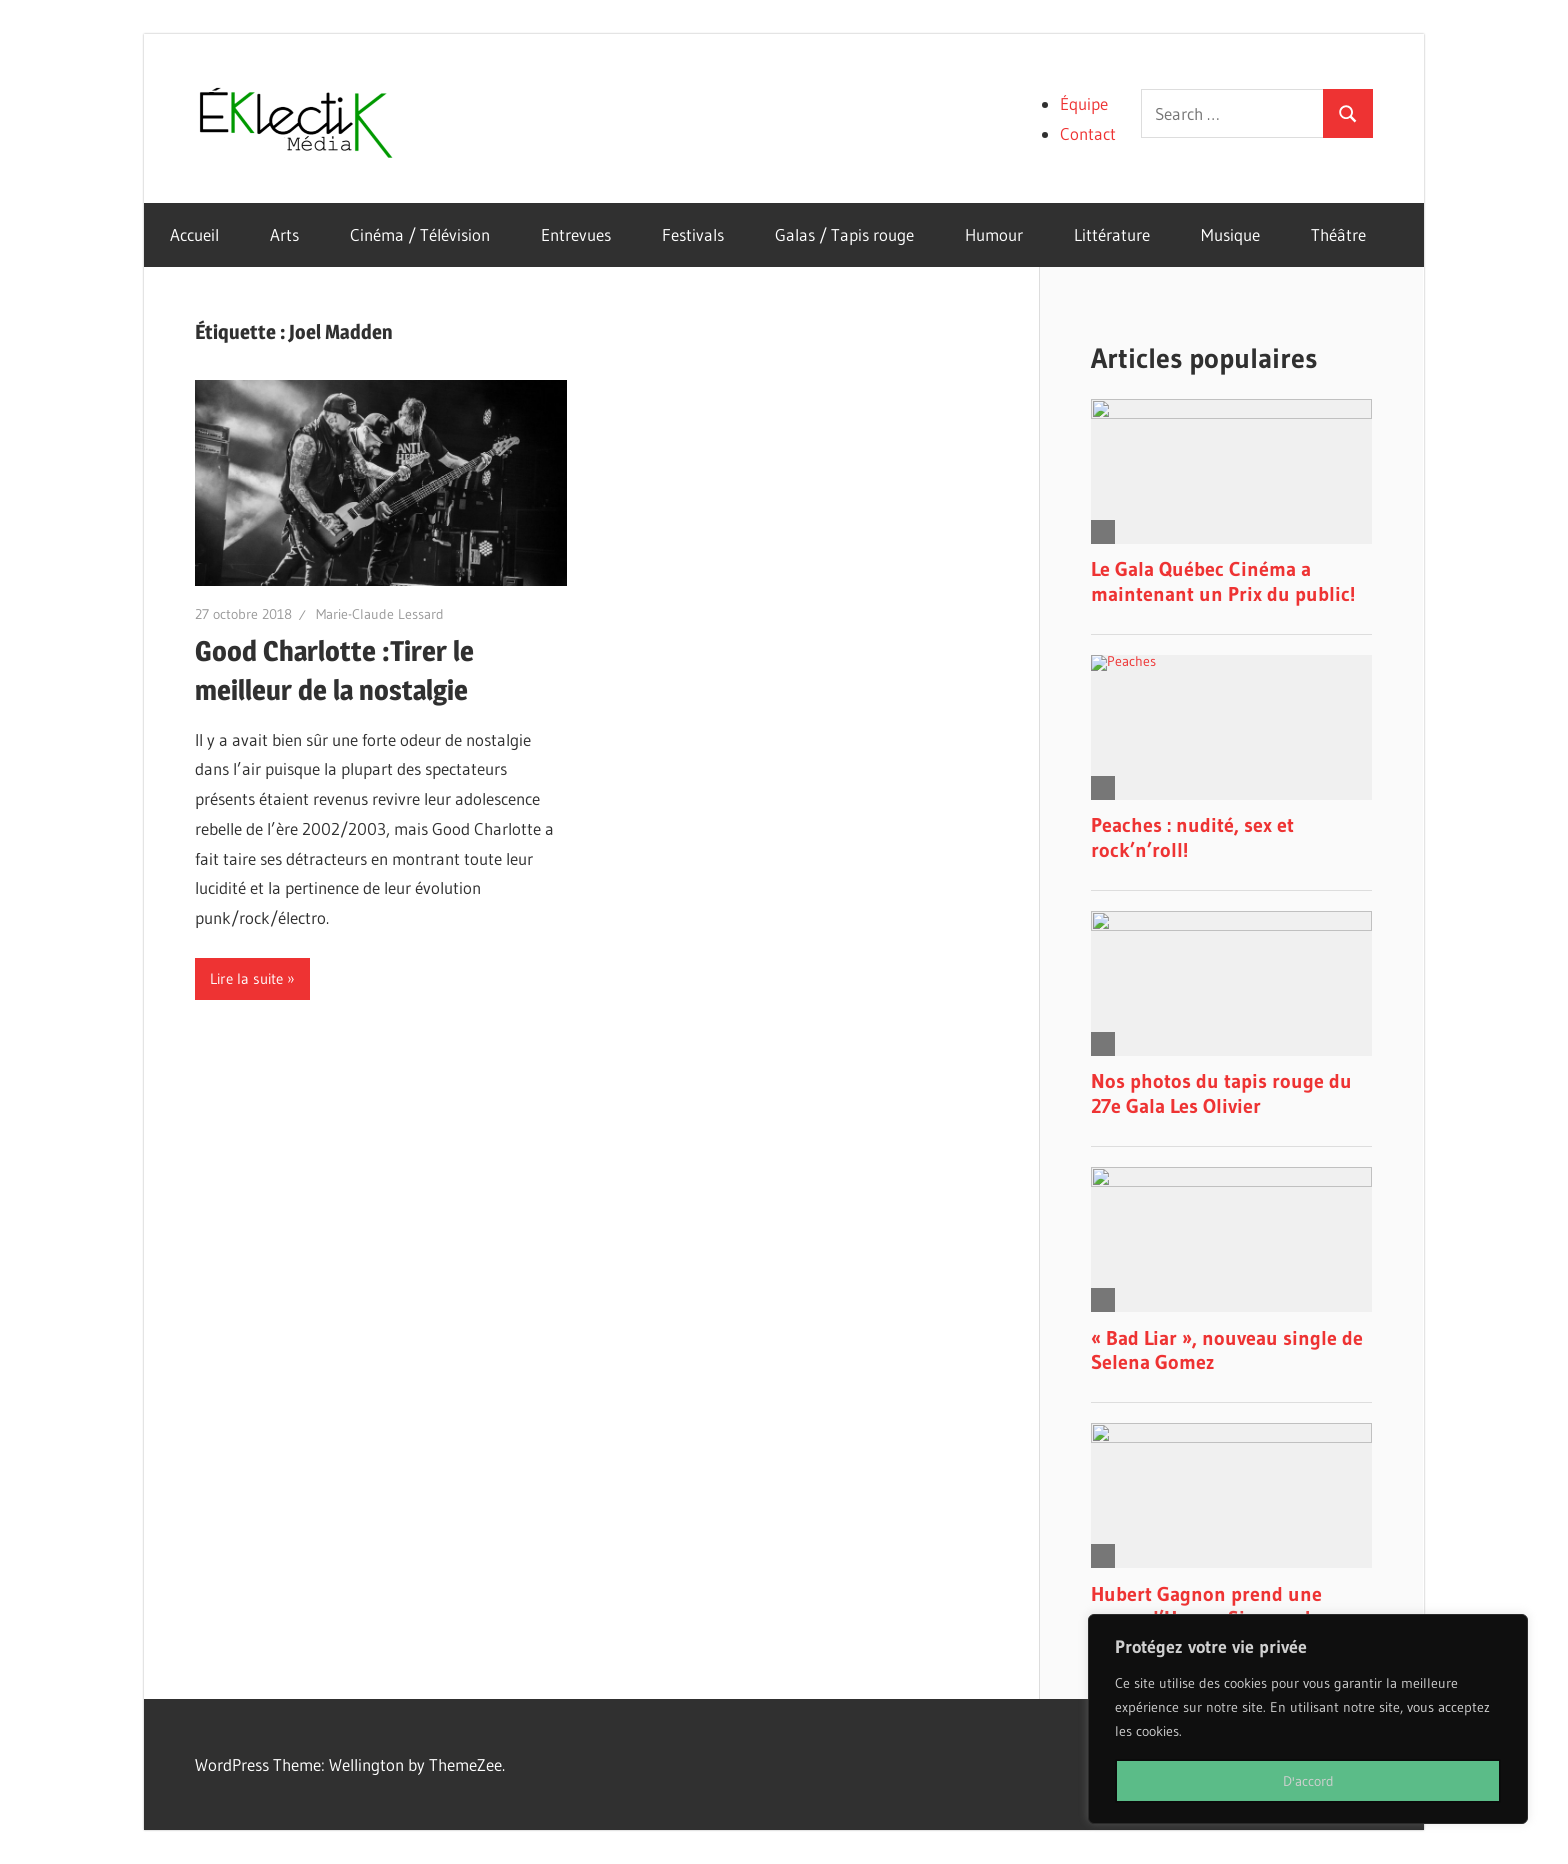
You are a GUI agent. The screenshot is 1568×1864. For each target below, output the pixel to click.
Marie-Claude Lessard (380, 614)
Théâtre (1338, 234)
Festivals (693, 234)
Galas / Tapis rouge (844, 234)
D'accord (1308, 1781)
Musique (1230, 234)
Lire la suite (246, 978)
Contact (1088, 133)
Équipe (1084, 103)
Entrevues (576, 234)
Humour (994, 234)
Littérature (1112, 234)
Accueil (194, 234)
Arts (284, 234)
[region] (1308, 1719)
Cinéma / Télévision (420, 234)
